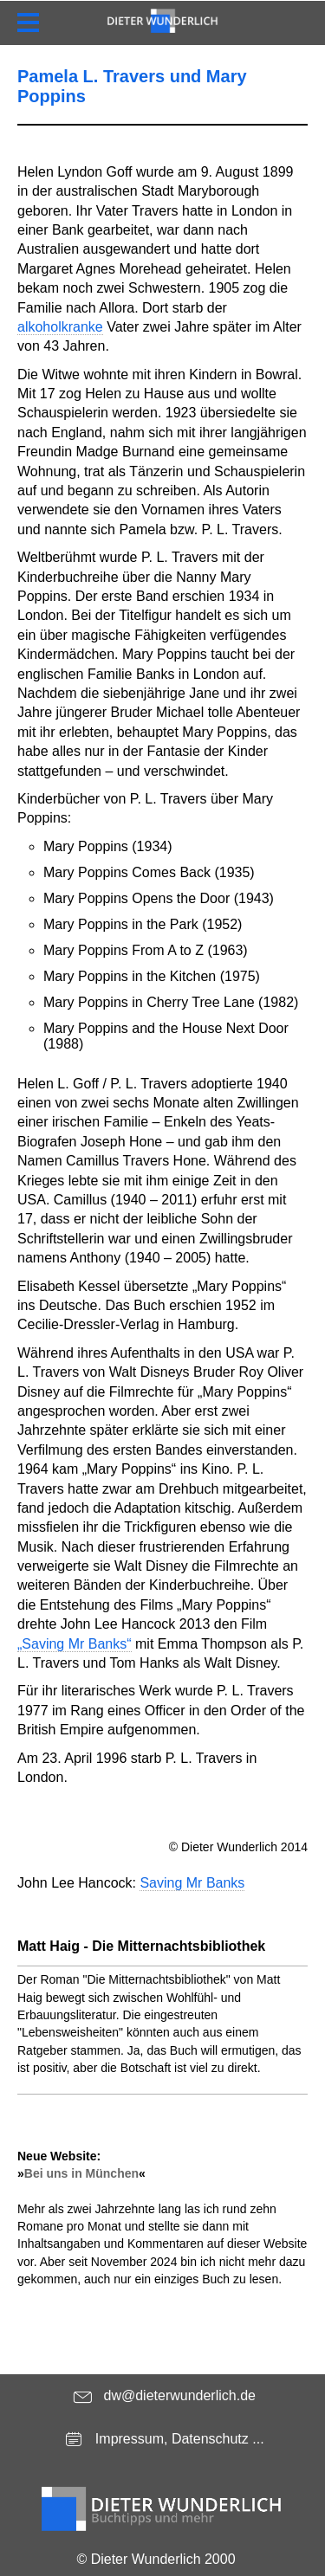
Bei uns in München (81, 2173)
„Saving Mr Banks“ (74, 1644)
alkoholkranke (60, 327)
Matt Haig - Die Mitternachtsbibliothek (141, 1946)
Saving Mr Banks (192, 1883)
